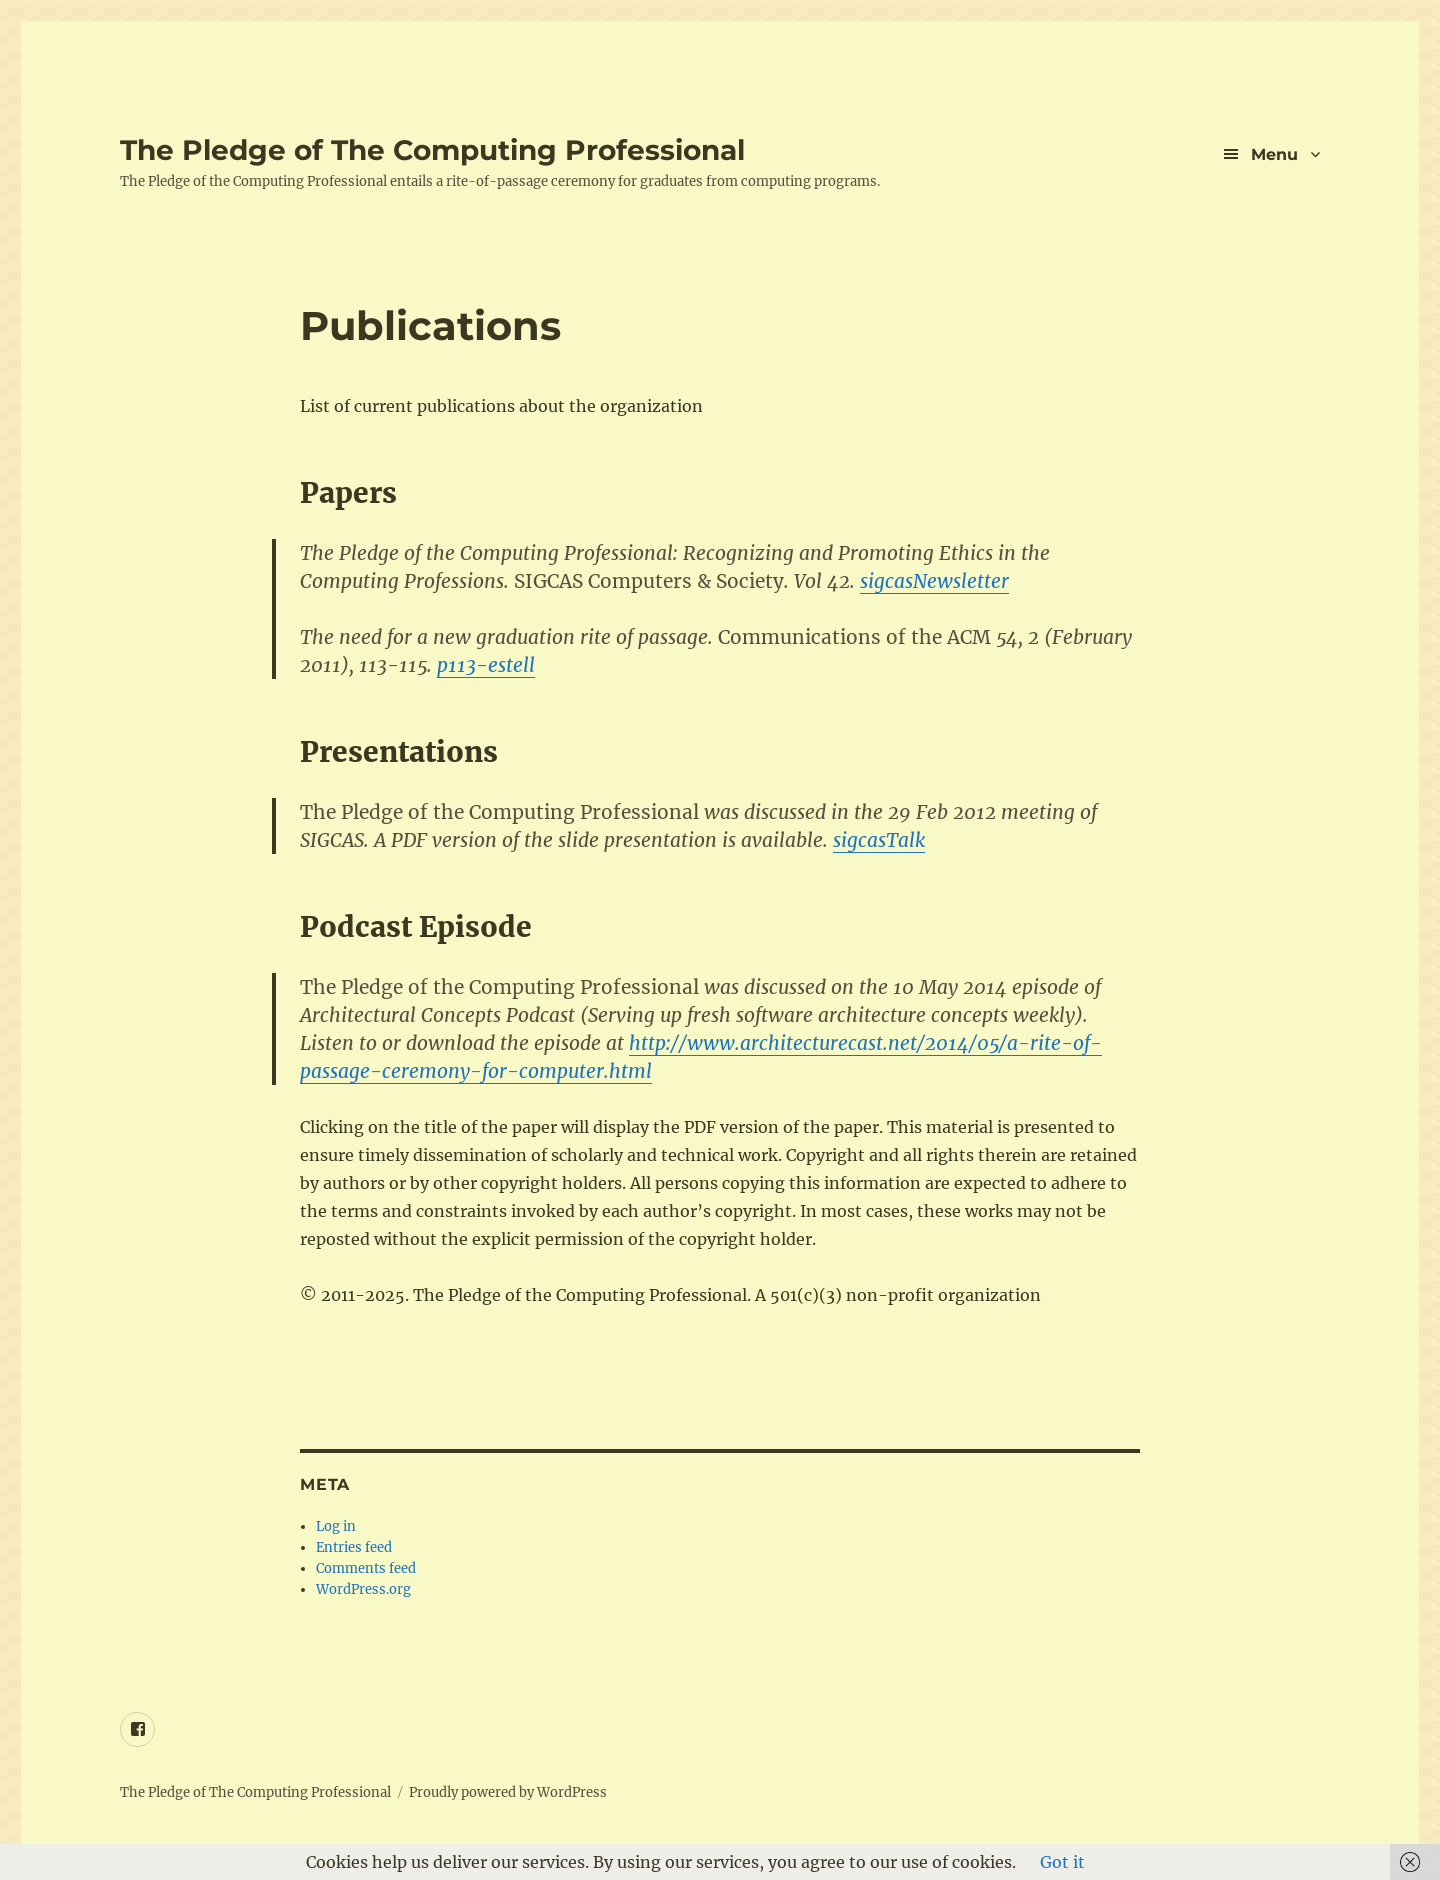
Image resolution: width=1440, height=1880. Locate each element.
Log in (336, 1526)
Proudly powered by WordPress (508, 1792)
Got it (1062, 1862)
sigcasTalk (879, 840)
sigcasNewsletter (934, 581)
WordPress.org (363, 1589)
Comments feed (366, 1568)
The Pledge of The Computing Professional (432, 150)
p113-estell (486, 665)
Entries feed (354, 1547)
